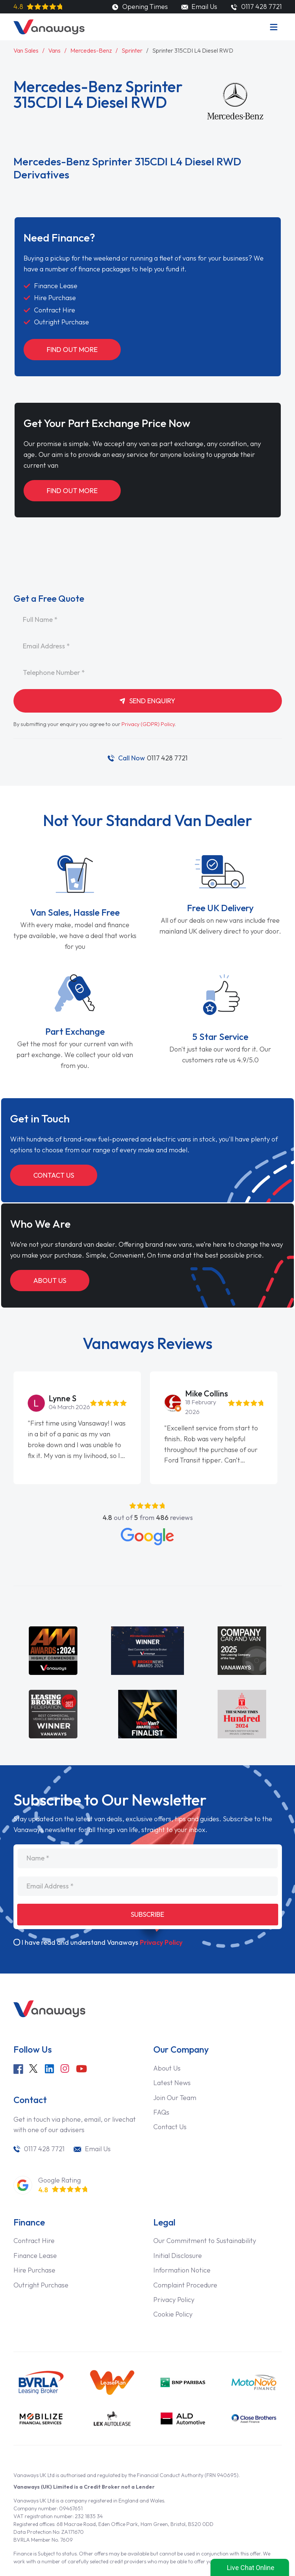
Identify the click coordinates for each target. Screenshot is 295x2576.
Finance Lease (35, 2255)
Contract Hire (34, 2240)
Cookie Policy (173, 2314)
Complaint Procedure (185, 2285)
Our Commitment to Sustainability (204, 2240)
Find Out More (72, 349)
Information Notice (182, 2270)
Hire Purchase (34, 2270)
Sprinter (132, 50)
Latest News (172, 2082)
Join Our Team (174, 2097)
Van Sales (26, 50)
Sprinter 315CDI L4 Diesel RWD (192, 50)
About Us (49, 1280)
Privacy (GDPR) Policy (148, 724)
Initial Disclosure (177, 2255)
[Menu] (273, 27)
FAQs (161, 2112)
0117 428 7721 (153, 758)
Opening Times (140, 6)
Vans (54, 50)
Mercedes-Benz (91, 50)
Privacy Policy (161, 1942)
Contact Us (53, 1175)
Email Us (199, 6)
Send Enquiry (148, 701)
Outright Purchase (40, 2285)
